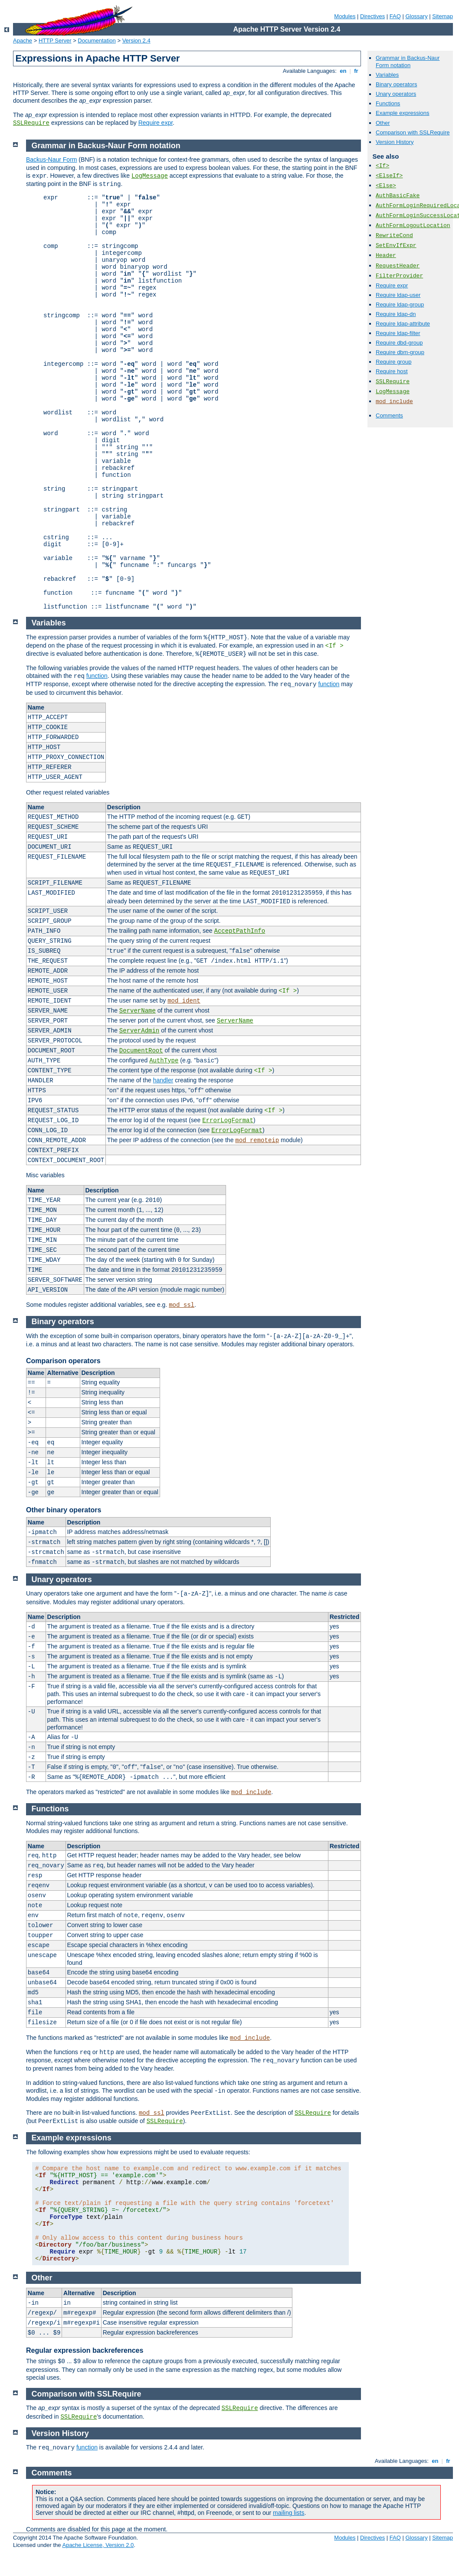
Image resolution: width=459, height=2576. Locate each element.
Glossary (416, 16)
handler (163, 1080)
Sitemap (442, 16)
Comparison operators (63, 1361)
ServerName (137, 1010)
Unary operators (396, 94)
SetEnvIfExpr (396, 245)
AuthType (163, 1060)
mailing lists (288, 2512)
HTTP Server (55, 40)
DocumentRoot (141, 1050)
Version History (394, 142)
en (343, 71)
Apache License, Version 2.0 (98, 2545)
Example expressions (402, 113)
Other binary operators (63, 1510)
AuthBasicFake (398, 195)
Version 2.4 (136, 40)
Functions (388, 103)
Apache (22, 40)
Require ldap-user (398, 295)
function (97, 675)
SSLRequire (31, 123)
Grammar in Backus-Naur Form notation (407, 61)
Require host (392, 371)
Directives (372, 16)
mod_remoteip (257, 1140)
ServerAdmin (139, 1030)
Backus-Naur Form (51, 159)
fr (356, 71)
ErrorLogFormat (227, 1120)
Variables (387, 75)
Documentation (96, 40)
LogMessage (393, 391)
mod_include (394, 401)
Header (386, 255)
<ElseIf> (389, 176)
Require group (393, 361)
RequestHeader (398, 266)
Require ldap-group (400, 304)
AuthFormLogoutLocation (413, 225)
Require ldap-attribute (403, 323)
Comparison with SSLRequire (413, 132)
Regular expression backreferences (84, 2350)
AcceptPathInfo (240, 931)
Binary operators (396, 84)
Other (383, 123)
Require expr (155, 122)
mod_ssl (181, 1305)
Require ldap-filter (398, 333)
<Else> (386, 185)
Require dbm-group (400, 352)
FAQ (395, 16)
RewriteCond (394, 235)
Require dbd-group (399, 342)
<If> (382, 166)
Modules (344, 16)
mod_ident (183, 1000)
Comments (389, 415)
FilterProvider (399, 276)
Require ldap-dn (396, 314)
